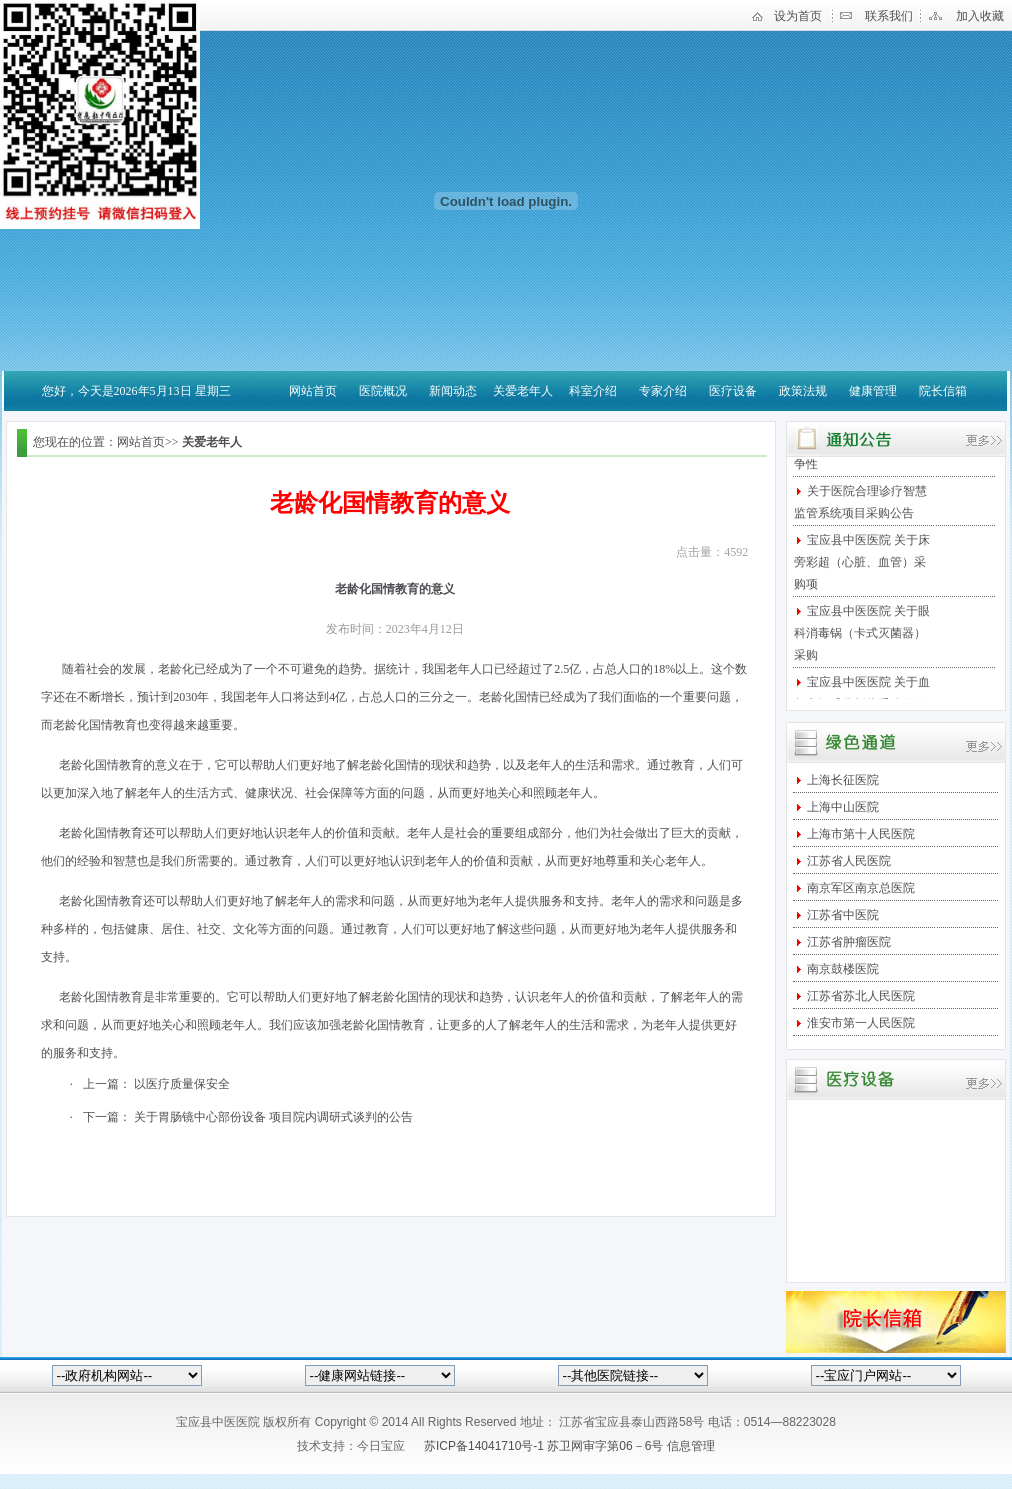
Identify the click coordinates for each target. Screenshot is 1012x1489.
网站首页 (313, 391)
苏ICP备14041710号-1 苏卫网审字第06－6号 (545, 1446)
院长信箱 (943, 391)
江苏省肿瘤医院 (847, 942)
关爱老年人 (523, 391)
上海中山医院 (841, 807)
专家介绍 (663, 391)
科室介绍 (593, 391)
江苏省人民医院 (847, 861)
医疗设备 (733, 391)
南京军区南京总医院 (859, 888)
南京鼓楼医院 (841, 969)
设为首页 (798, 16)
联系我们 (889, 16)
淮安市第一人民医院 (859, 1023)
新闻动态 (453, 391)
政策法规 (803, 391)
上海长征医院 (841, 780)
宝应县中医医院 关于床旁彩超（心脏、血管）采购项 (862, 566)
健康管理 (873, 391)
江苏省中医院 (841, 915)
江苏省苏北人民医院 (859, 996)
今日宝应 (381, 1446)
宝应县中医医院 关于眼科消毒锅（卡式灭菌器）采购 (862, 637)
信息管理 (691, 1446)
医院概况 (383, 391)
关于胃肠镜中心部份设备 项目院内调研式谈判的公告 (273, 1117)
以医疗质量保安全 (182, 1084)
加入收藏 (980, 16)
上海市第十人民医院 (859, 834)
